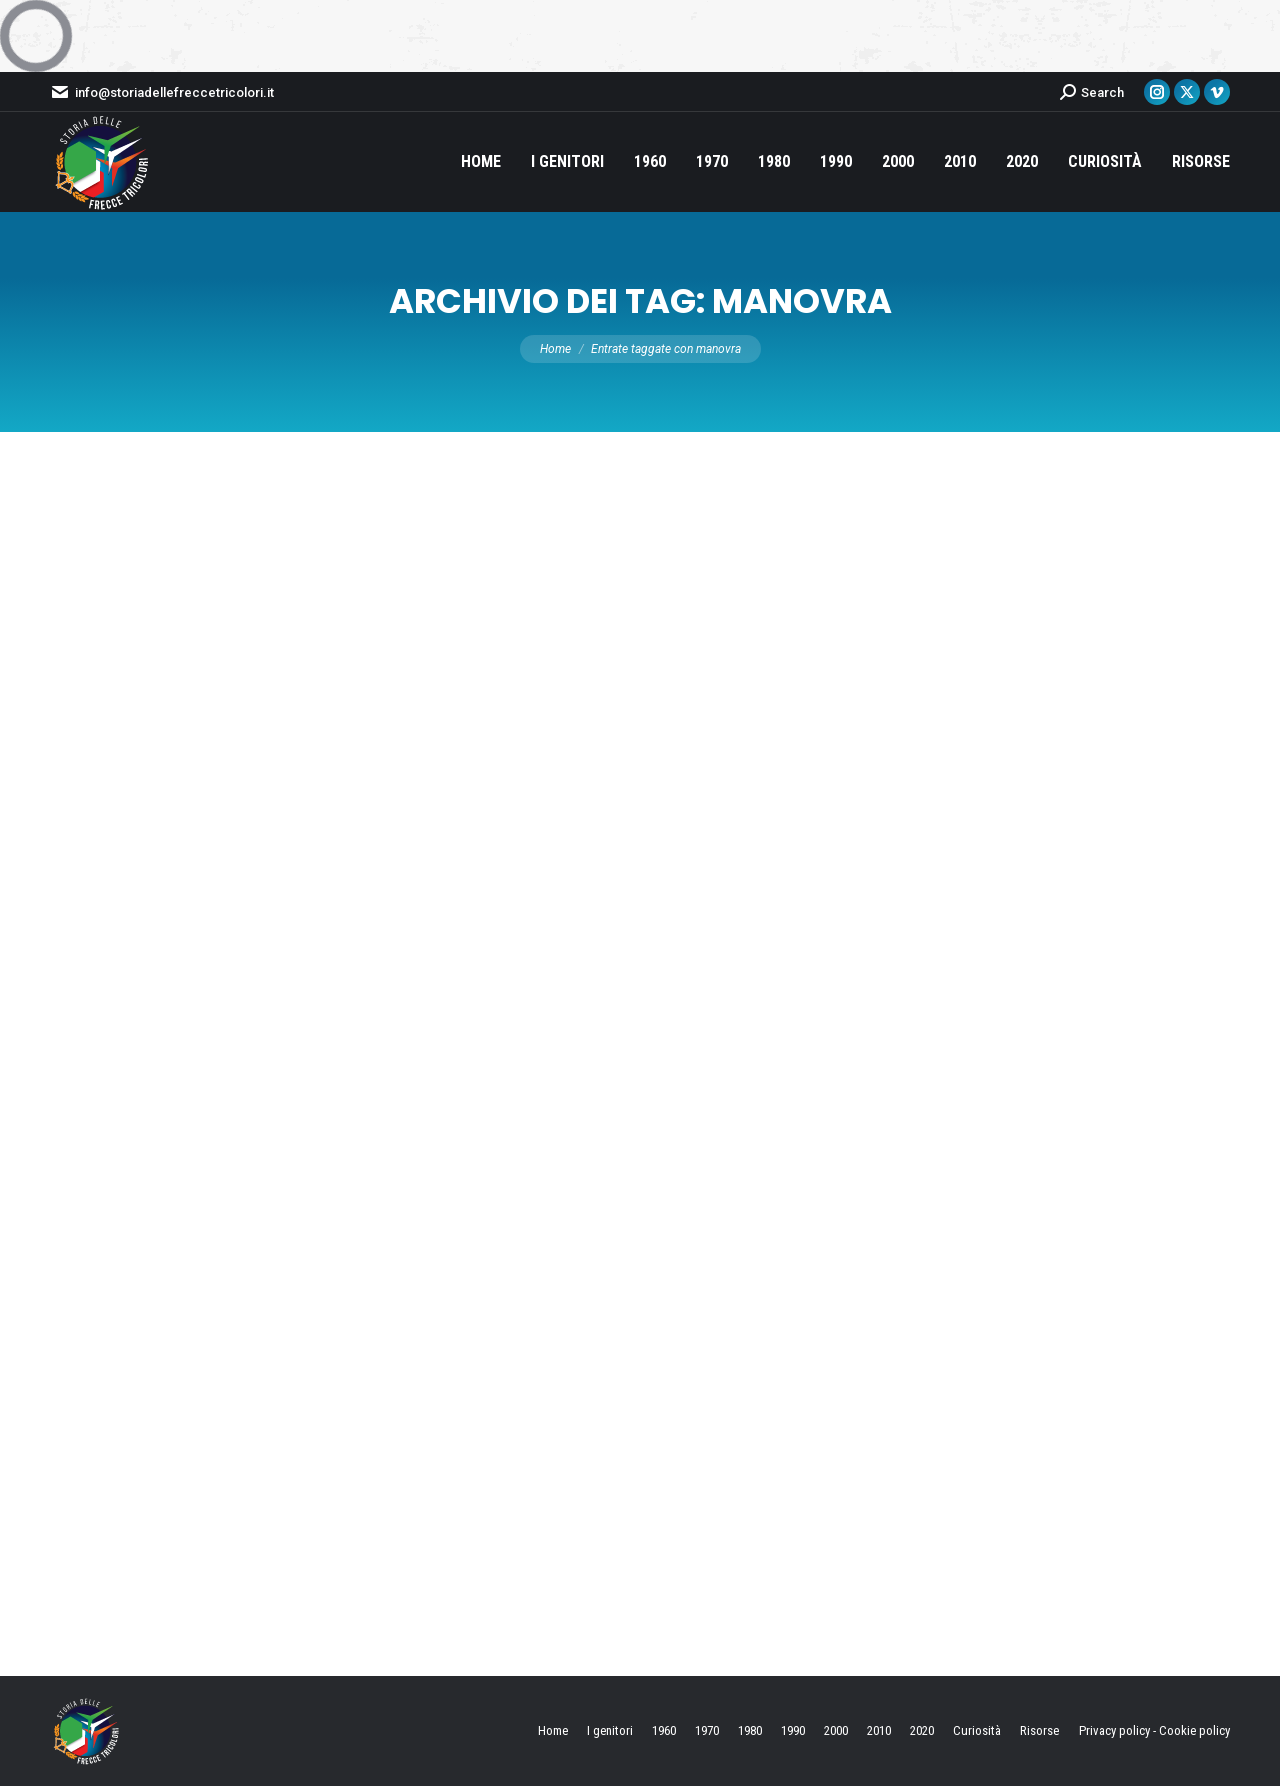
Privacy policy (1114, 1730)
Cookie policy (1194, 1730)
